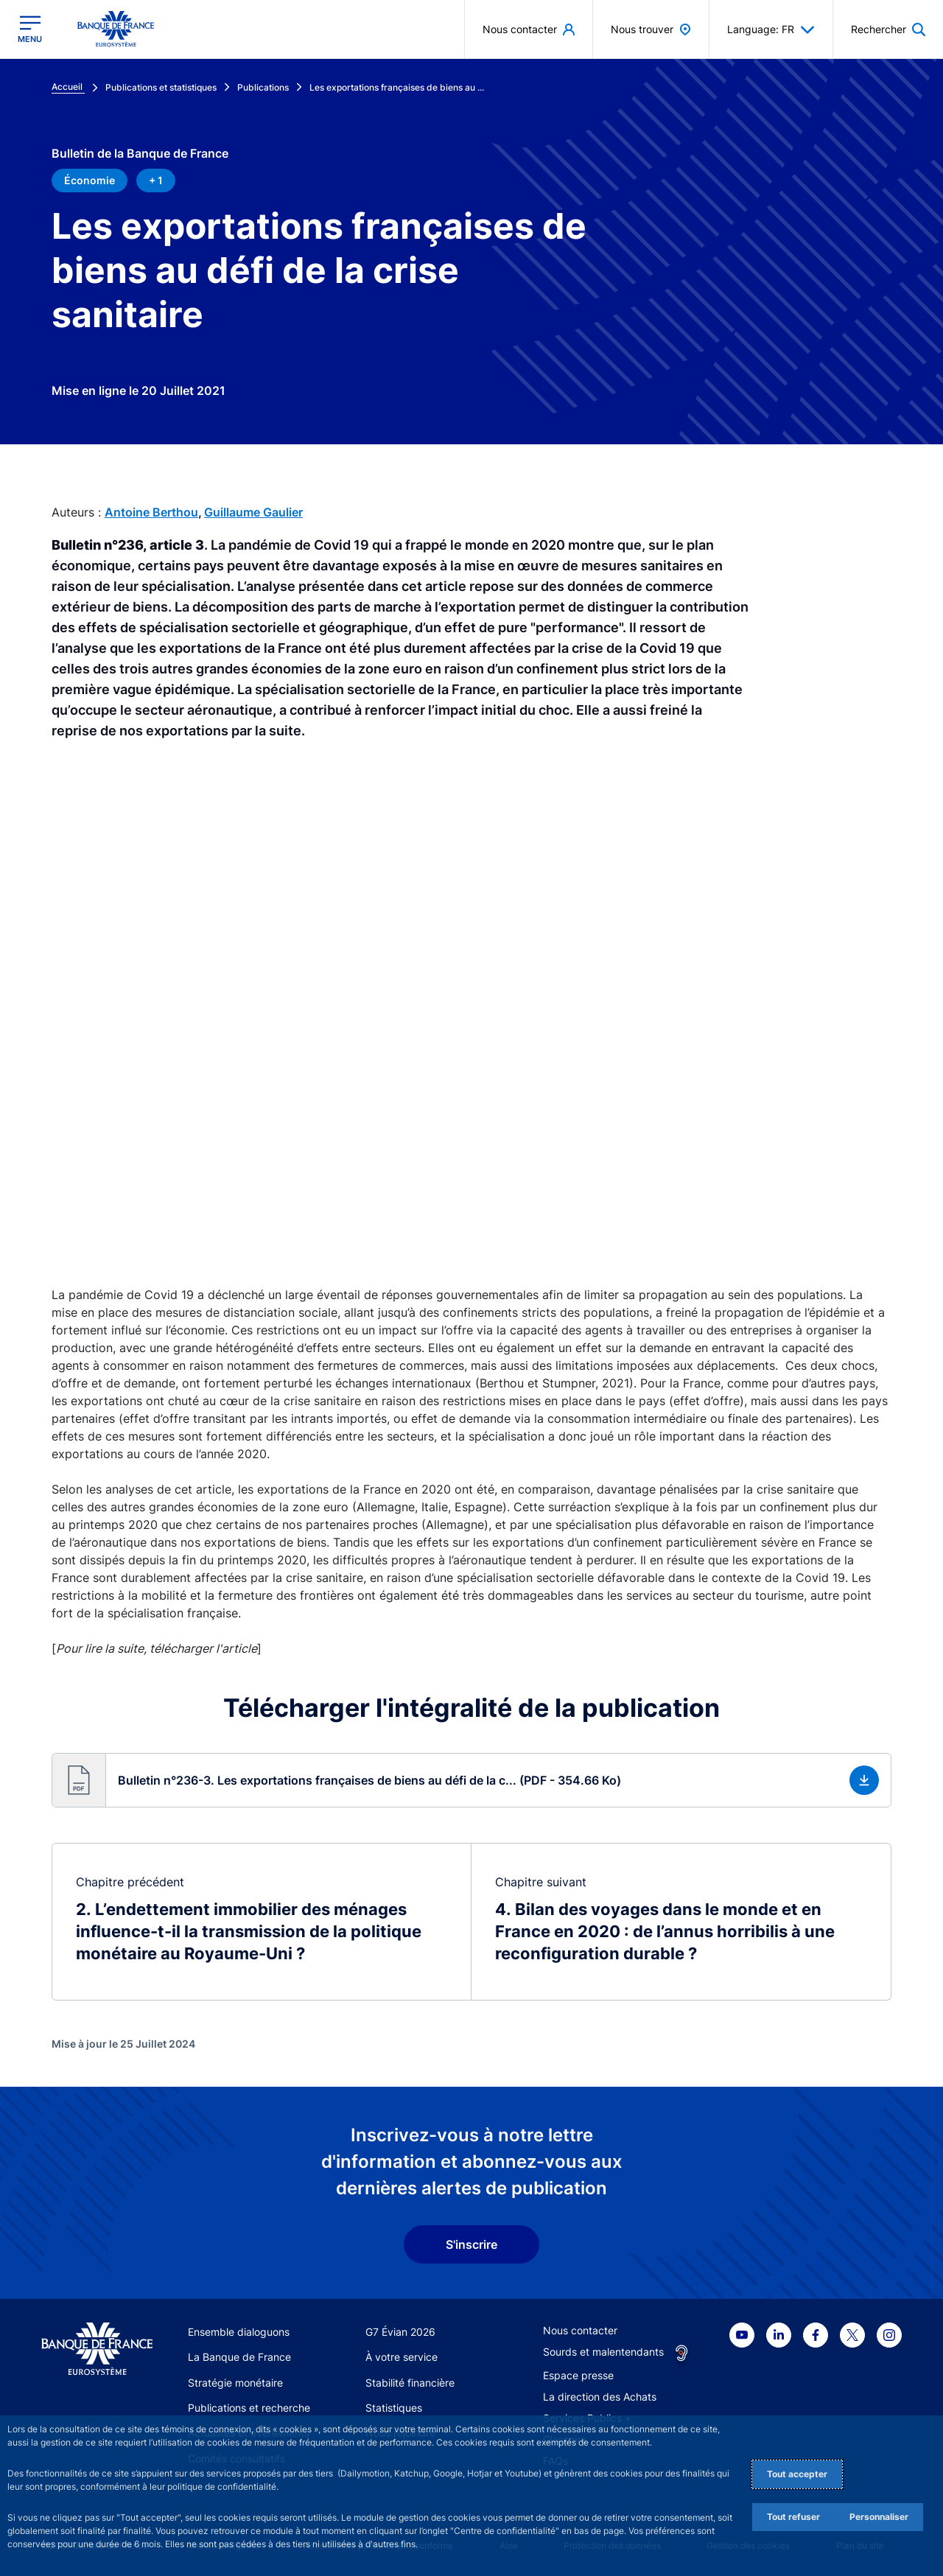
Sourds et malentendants (603, 2351)
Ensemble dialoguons (239, 2331)
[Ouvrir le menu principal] (30, 29)
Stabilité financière (410, 2382)
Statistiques (393, 2407)
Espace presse (578, 2375)
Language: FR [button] (771, 29)
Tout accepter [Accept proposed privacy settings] (797, 2473)
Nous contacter (580, 2330)
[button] (471, 1780)
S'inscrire (471, 2244)
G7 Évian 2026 (400, 2331)
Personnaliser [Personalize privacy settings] (878, 2516)
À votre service (401, 2357)
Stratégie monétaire (235, 2382)
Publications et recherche (249, 2407)
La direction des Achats (599, 2396)
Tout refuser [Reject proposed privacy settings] (793, 2516)
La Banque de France (239, 2357)
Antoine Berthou (151, 512)
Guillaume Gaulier (253, 512)
